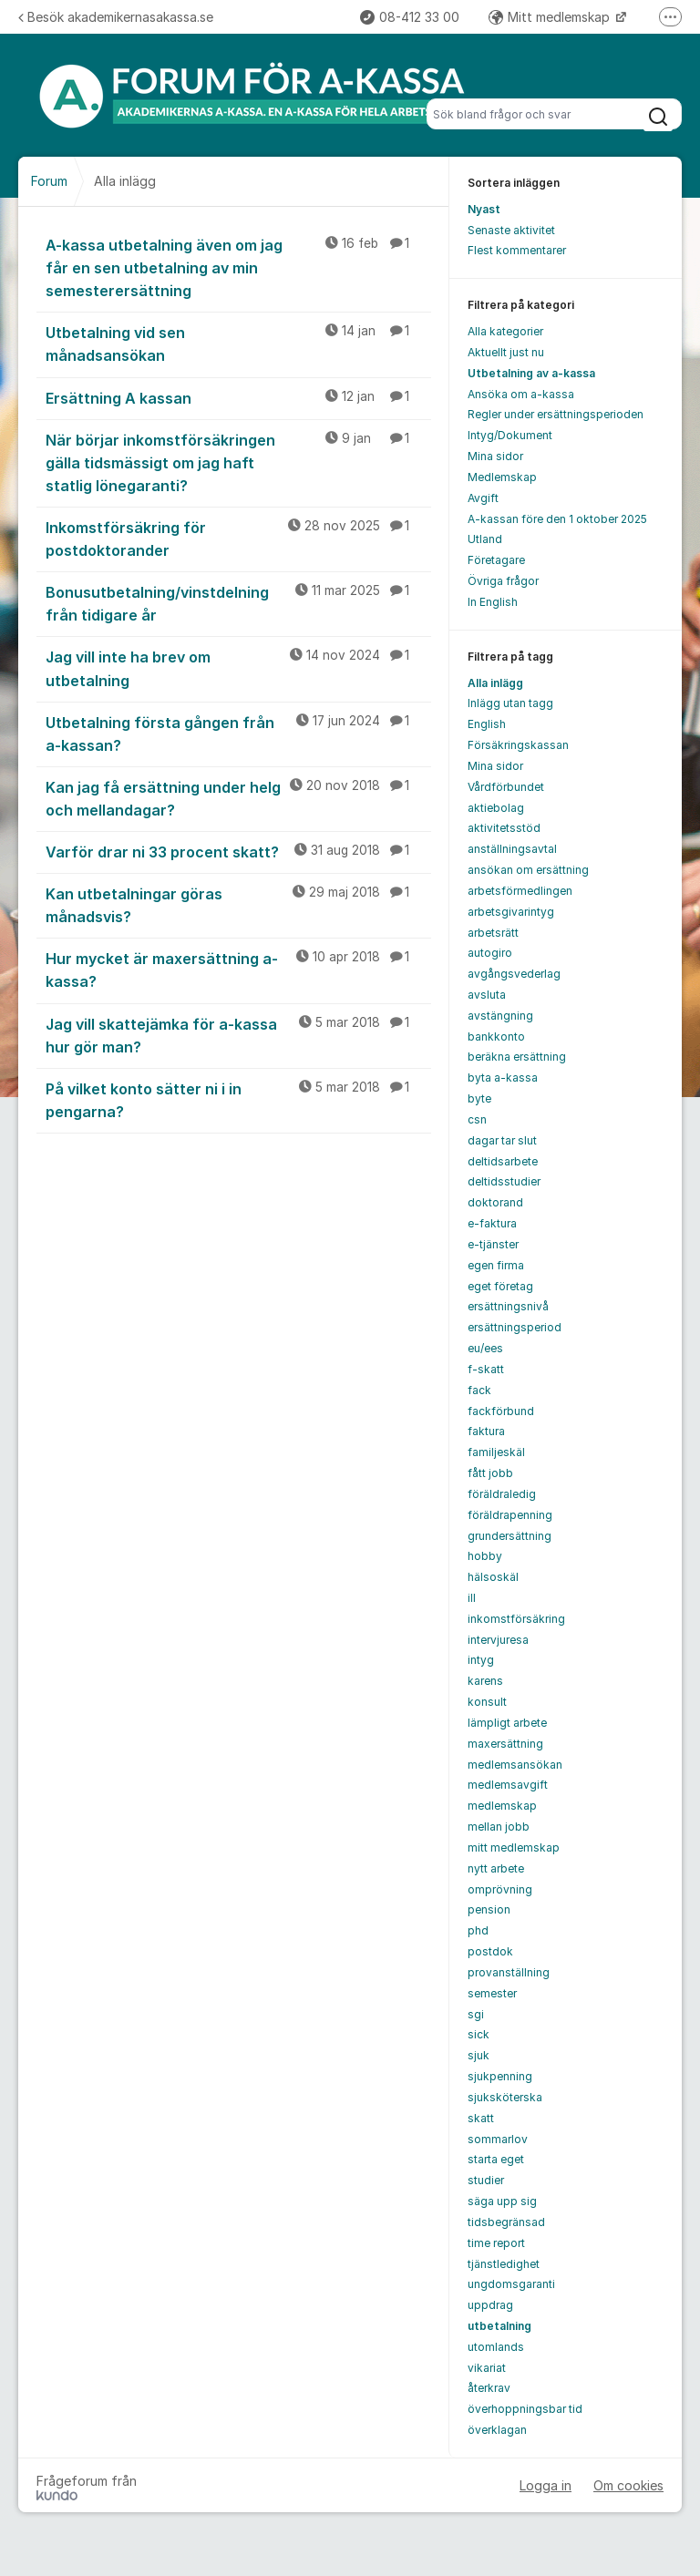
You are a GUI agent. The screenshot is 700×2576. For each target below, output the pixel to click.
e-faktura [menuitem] (492, 1223)
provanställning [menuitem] (509, 1972)
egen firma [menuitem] (496, 1265)
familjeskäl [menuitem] (496, 1452)
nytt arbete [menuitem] (496, 1868)
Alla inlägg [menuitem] (495, 683)
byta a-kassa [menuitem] (503, 1077)
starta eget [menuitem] (496, 2159)
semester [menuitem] (492, 1993)
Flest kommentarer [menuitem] (517, 250)
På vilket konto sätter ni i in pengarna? (238, 1099)
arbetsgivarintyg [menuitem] (511, 912)
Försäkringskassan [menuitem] (518, 745)
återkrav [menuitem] (489, 2388)
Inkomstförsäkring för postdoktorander (238, 538)
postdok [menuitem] (490, 1951)
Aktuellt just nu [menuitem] (506, 352)
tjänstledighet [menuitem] (504, 2264)
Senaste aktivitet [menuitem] (511, 230)
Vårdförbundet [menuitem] (506, 787)
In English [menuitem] (493, 602)
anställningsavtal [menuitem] (512, 849)
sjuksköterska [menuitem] (505, 2097)
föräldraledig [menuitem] (502, 1494)
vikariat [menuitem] (487, 2368)
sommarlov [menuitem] (498, 2139)
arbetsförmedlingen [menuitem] (520, 891)
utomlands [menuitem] (496, 2347)
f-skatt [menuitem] (486, 1369)
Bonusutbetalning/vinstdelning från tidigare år (238, 602)
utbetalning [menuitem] (499, 2326)
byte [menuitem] (479, 1098)
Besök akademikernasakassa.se (115, 17)
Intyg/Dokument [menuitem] (510, 435)
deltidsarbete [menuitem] (503, 1161)
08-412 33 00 (409, 17)
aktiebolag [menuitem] (496, 808)
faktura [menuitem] (486, 1431)
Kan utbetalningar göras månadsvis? (238, 904)
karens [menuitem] (485, 1681)
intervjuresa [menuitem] (498, 1640)
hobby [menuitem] (485, 1556)
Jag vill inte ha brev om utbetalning (238, 667)
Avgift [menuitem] (483, 498)
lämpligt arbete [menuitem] (507, 1722)
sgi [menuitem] (476, 2014)
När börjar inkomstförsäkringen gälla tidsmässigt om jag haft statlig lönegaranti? (238, 462)
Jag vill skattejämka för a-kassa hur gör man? (238, 1034)
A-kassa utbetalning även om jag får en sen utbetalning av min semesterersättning (238, 267)
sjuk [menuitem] (478, 2055)
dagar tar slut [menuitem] (502, 1140)
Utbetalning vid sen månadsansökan (238, 343)
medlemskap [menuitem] (502, 1805)
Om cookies (628, 2485)
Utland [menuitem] (485, 539)
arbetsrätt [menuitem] (493, 932)
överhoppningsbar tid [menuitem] (525, 2409)
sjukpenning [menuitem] (500, 2076)
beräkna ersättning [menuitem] (517, 1056)
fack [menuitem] (479, 1390)
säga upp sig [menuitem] (502, 2201)
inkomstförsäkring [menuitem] (516, 1619)
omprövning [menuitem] (500, 1889)
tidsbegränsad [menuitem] (506, 2222)
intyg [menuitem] (481, 1660)
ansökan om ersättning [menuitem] (528, 870)
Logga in (545, 2485)
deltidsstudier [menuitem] (504, 1181)
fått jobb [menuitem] (490, 1473)
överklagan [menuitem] (497, 2430)
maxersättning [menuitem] (505, 1743)
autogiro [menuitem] (490, 953)
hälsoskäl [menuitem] (493, 1577)
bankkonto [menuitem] (496, 1036)
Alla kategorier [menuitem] (505, 331)
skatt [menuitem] (481, 2118)
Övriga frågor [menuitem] (503, 581)
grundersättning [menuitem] (509, 1536)
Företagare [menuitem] (496, 560)
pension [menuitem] (489, 1909)
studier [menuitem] (486, 2180)
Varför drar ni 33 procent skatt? (238, 851)
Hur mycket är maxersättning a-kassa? (238, 969)
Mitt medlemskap (551, 17)
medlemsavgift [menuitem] (508, 1784)
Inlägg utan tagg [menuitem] (510, 703)
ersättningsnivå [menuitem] (508, 1306)
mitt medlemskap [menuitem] (514, 1847)
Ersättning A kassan (238, 397)
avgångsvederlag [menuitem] (514, 973)
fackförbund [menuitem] (501, 1411)
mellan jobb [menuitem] (499, 1826)
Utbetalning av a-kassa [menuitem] (531, 373)
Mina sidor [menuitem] (495, 456)
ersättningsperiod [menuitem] (514, 1327)
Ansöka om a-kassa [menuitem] (521, 394)
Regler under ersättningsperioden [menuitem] (555, 414)
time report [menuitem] (496, 2243)
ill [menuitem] (472, 1598)
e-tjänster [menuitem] (493, 1244)
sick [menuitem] (478, 2034)
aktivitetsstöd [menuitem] (504, 828)
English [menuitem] (487, 724)
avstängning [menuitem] (500, 1015)
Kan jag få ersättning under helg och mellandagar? (238, 797)
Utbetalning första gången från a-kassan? (238, 733)
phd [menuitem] (478, 1930)
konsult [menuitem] (487, 1702)
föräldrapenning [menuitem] (510, 1515)
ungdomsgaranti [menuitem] (511, 2284)
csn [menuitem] (477, 1119)
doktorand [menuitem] (495, 1202)
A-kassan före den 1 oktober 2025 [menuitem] (557, 519)
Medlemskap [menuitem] (502, 477)
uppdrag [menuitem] (490, 2305)
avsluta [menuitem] (487, 994)
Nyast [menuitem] (484, 209)
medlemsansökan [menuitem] (515, 1764)
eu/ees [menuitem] (485, 1348)
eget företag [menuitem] (500, 1286)
